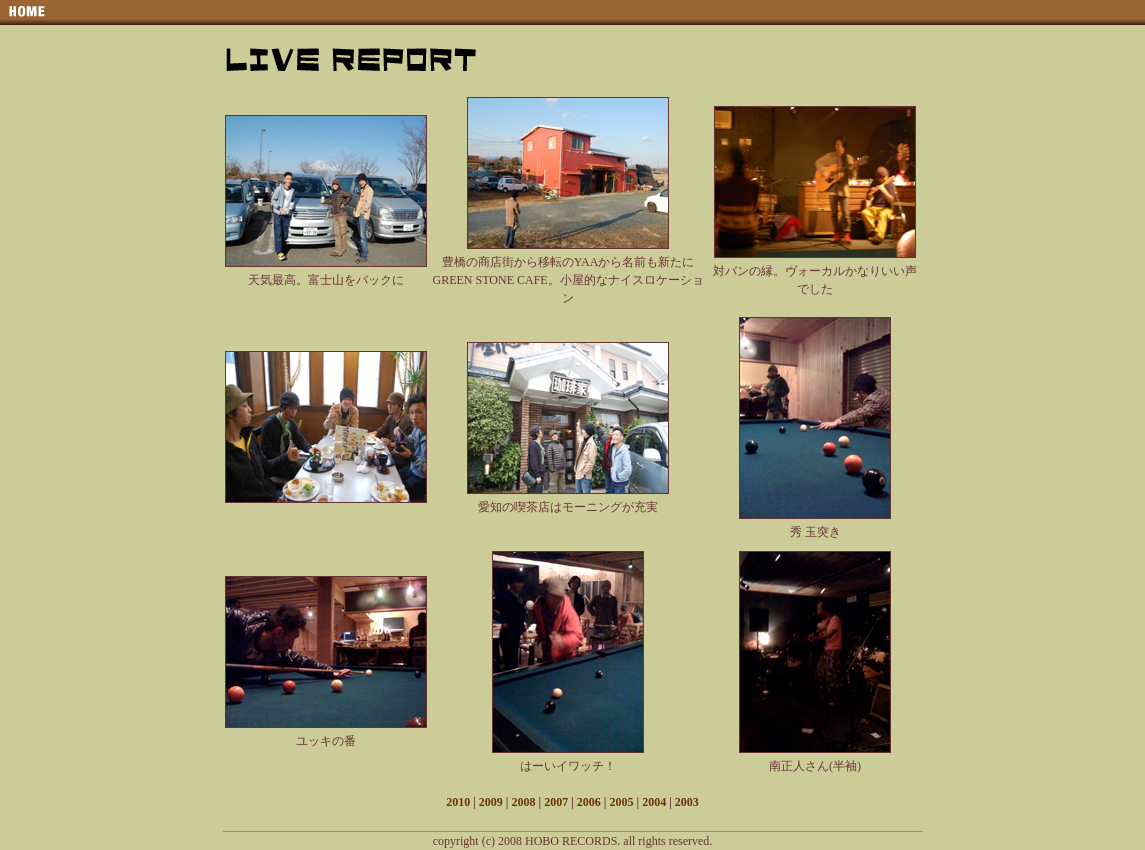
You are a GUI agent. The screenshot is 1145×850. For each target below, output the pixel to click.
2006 (589, 802)
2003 (687, 802)
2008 (524, 802)
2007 (556, 802)
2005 (621, 802)
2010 (458, 802)
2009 (491, 802)
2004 (654, 802)
